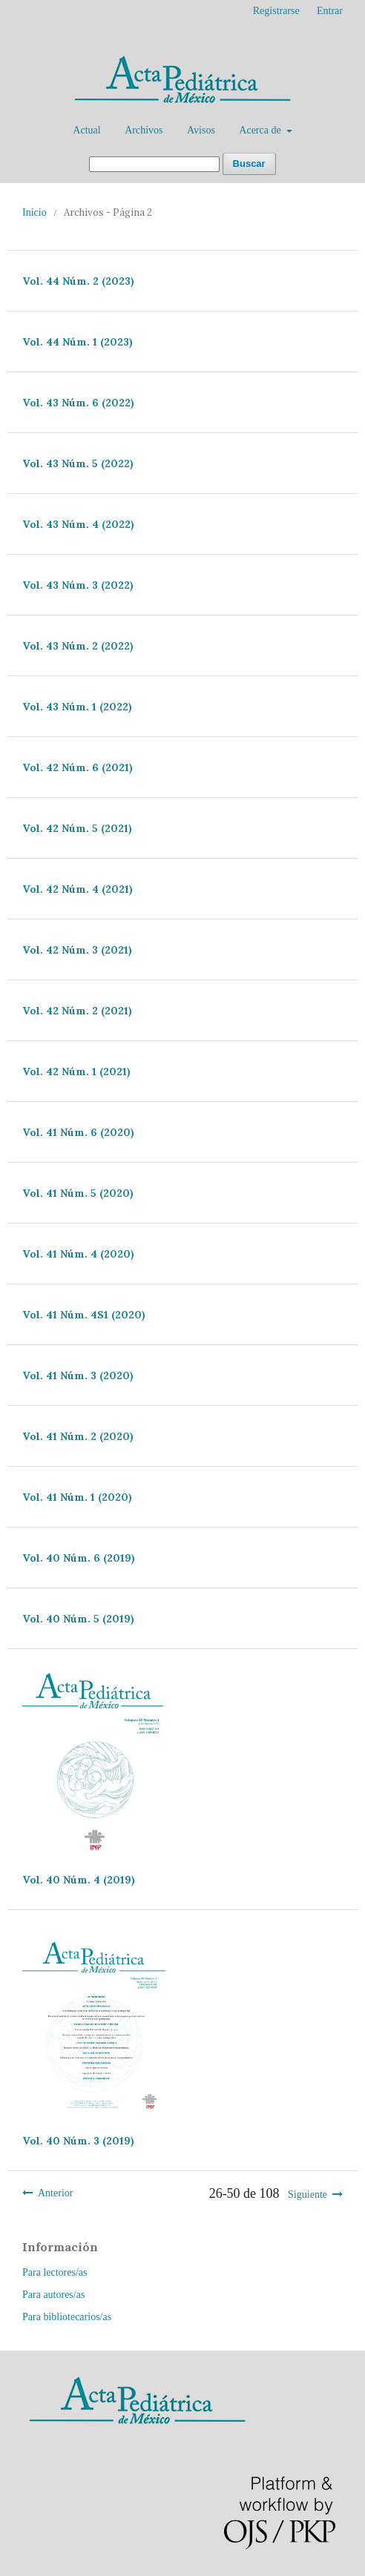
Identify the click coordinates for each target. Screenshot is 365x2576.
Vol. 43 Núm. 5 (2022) (78, 463)
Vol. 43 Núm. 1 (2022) (77, 706)
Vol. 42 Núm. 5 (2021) (77, 828)
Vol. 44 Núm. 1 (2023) (77, 342)
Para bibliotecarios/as (66, 2316)
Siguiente (307, 2194)
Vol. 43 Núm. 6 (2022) (78, 402)
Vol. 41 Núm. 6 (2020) (78, 1132)
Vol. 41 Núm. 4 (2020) (78, 1254)
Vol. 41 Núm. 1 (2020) (77, 1497)
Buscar (249, 163)
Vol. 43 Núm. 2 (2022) (78, 646)
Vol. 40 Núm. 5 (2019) (78, 1618)
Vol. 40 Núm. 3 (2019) (78, 2140)
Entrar (330, 10)
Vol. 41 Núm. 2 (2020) (78, 1436)
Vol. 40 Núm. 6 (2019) (78, 1558)
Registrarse (276, 10)
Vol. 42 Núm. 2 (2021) (77, 1010)
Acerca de (261, 130)
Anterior (55, 2193)
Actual (86, 130)
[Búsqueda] (154, 164)
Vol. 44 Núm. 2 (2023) (78, 281)
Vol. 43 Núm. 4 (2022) (78, 524)
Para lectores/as (54, 2272)
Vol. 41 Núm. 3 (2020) (78, 1375)
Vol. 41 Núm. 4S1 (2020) (83, 1314)
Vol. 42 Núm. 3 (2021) (77, 950)
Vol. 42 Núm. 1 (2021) (76, 1071)
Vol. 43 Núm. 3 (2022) (78, 585)
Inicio (34, 212)
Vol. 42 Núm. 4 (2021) (77, 889)
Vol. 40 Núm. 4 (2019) (78, 1879)
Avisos (201, 130)
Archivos (143, 130)
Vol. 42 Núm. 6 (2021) (77, 767)
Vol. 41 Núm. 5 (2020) (78, 1193)
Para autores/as (53, 2294)
